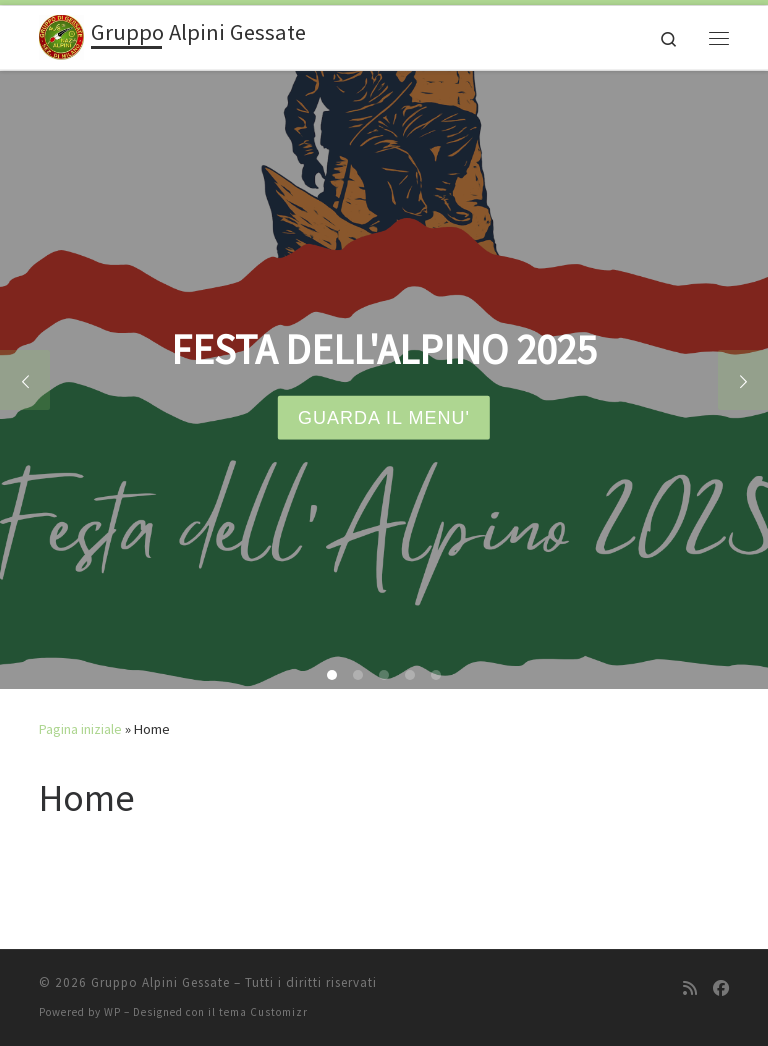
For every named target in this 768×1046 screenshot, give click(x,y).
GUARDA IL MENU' (384, 418)
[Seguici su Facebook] (721, 988)
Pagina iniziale (80, 729)
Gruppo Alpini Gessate (160, 982)
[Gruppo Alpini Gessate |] (61, 35)
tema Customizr (263, 1012)
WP (112, 1012)
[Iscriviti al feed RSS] (690, 988)
